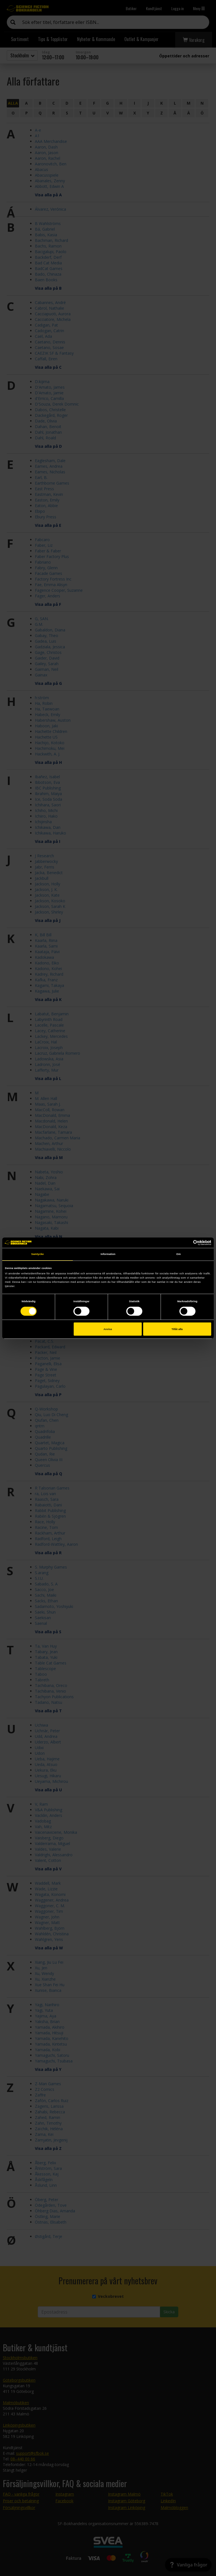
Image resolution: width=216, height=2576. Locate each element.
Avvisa (108, 1329)
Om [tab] (178, 1254)
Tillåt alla (177, 1329)
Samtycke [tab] (37, 1254)
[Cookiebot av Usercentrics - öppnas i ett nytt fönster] (186, 1242)
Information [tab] (108, 1254)
